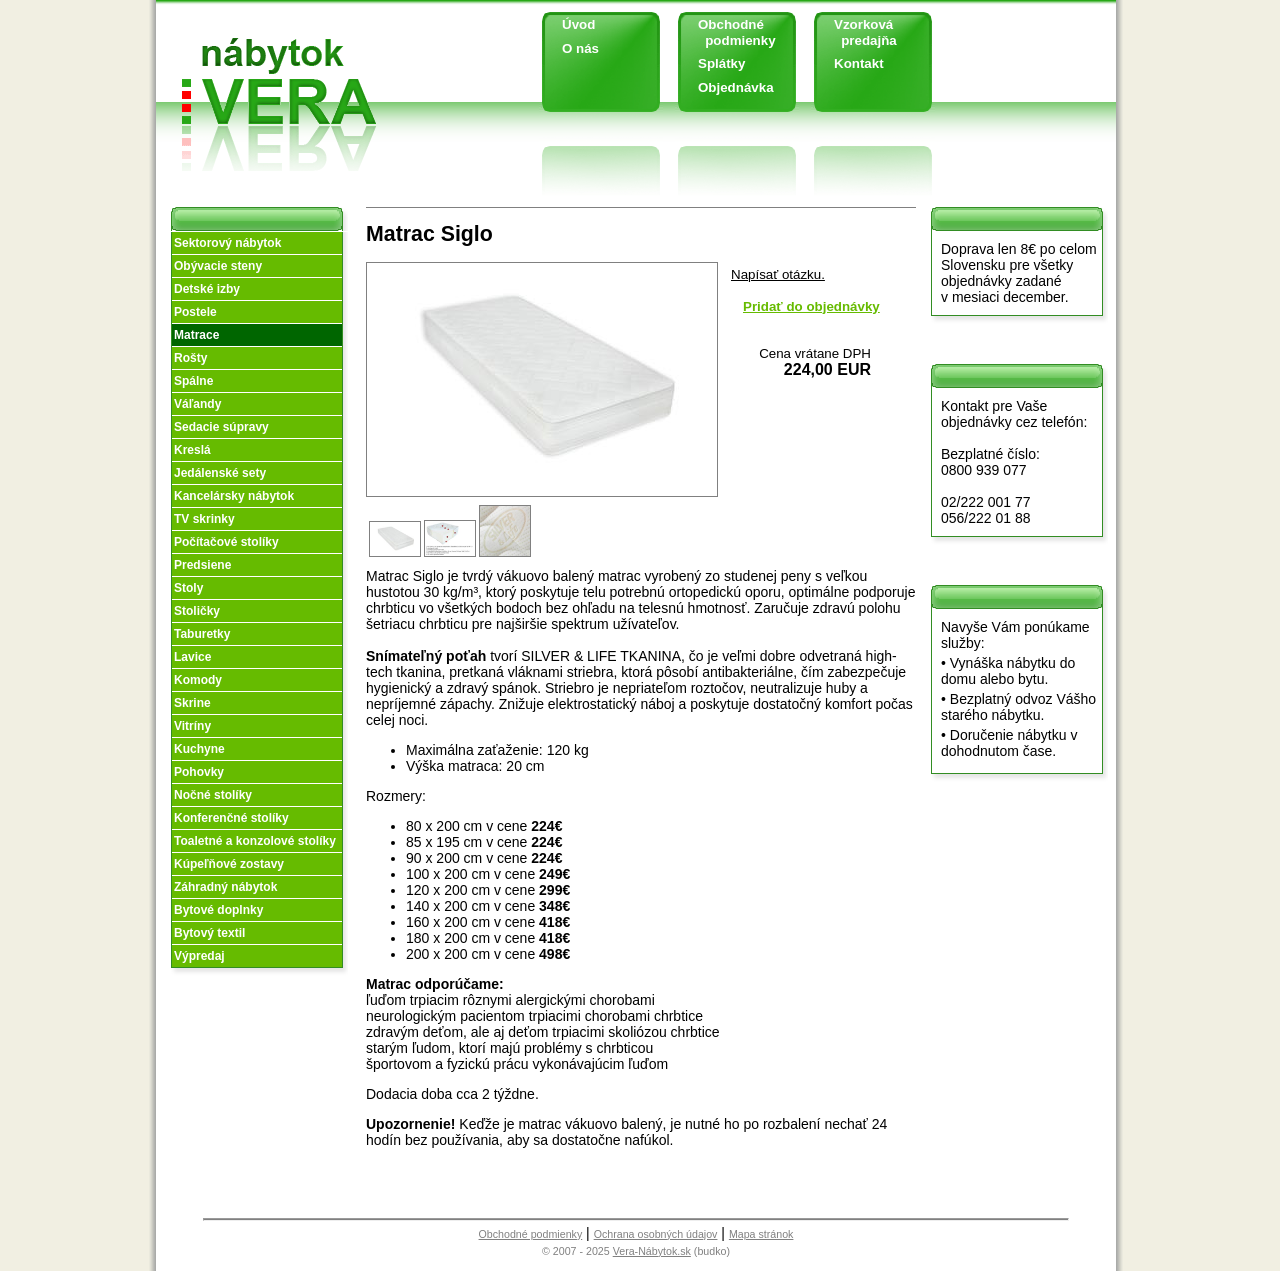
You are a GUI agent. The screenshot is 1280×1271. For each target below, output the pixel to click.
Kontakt (859, 63)
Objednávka (736, 87)
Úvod (578, 24)
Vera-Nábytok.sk (652, 1251)
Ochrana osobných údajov (656, 1234)
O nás (580, 48)
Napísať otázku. (778, 274)
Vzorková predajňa (858, 32)
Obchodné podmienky (729, 32)
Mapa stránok (761, 1234)
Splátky (721, 63)
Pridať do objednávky (811, 306)
